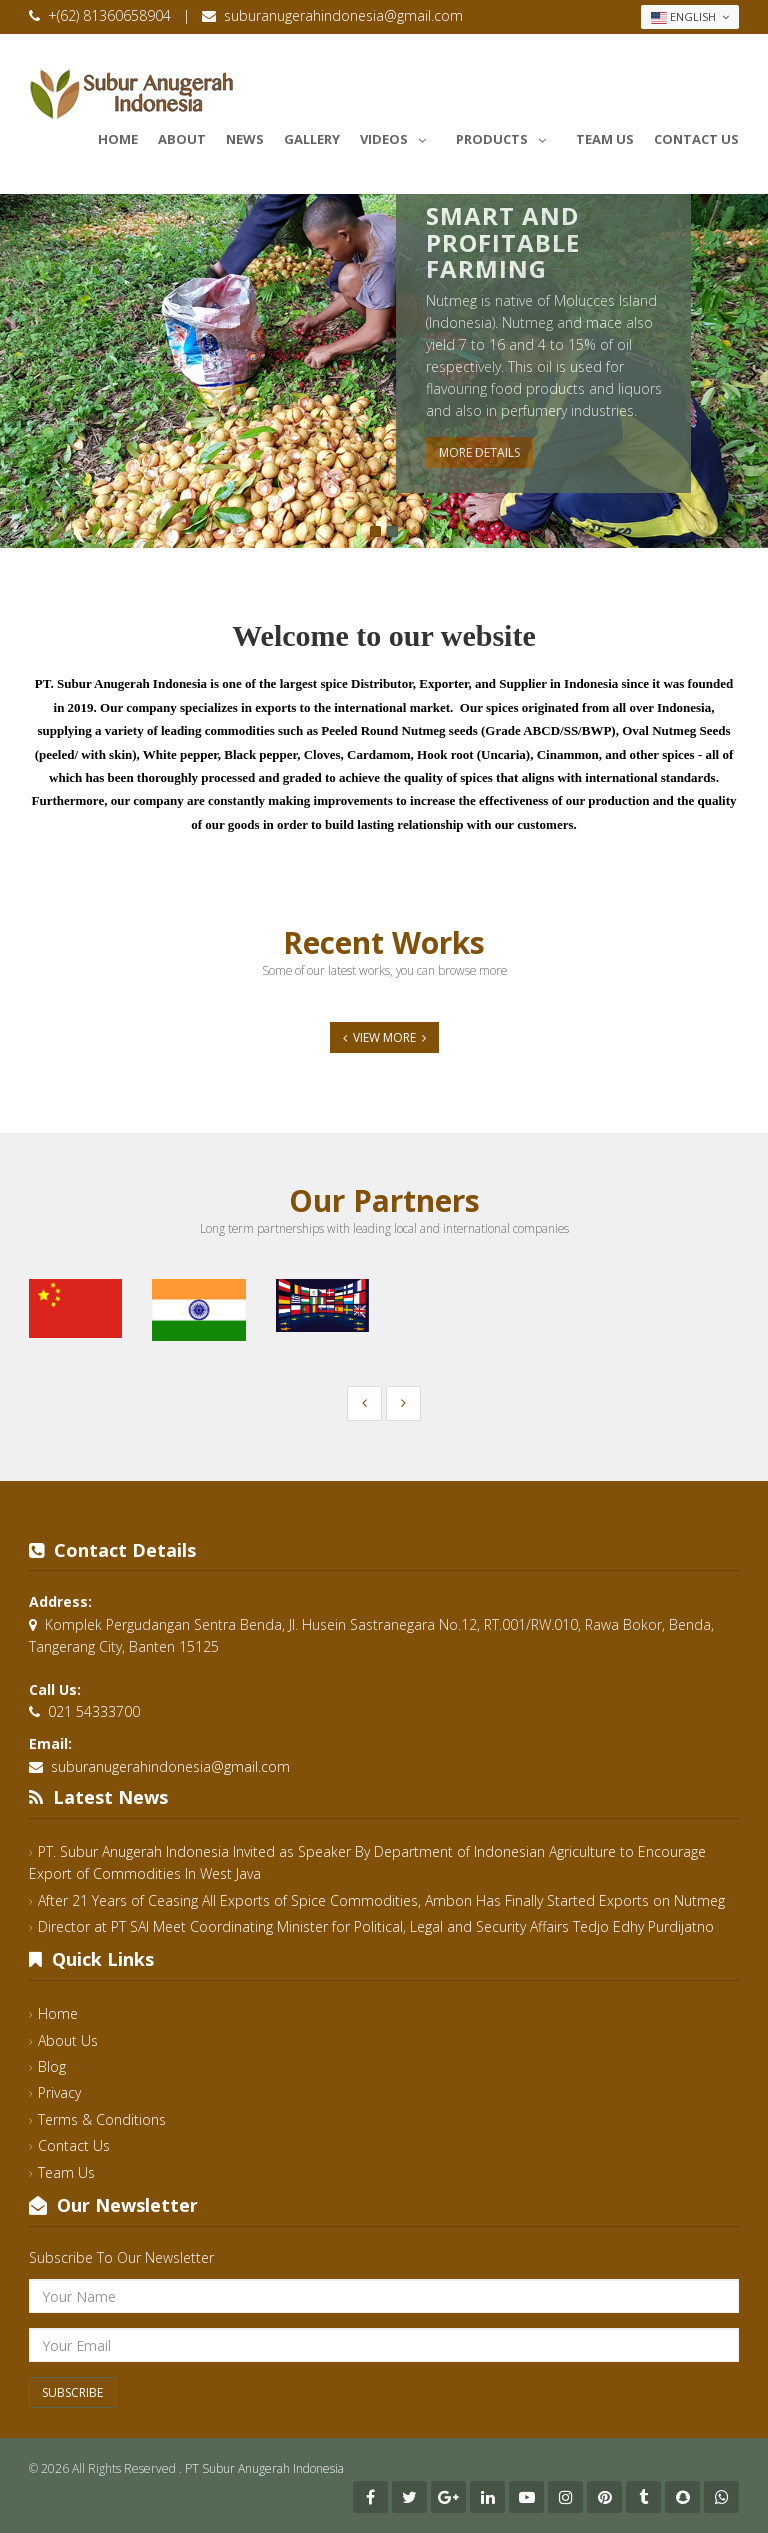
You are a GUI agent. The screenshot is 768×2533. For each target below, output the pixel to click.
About (182, 139)
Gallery (312, 139)
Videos (398, 136)
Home (118, 139)
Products (506, 136)
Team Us (605, 139)
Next (753, 374)
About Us (68, 2040)
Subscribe (72, 2392)
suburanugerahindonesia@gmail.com (343, 15)
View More (384, 1037)
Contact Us (696, 139)
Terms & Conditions (102, 2119)
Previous (15, 374)
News (245, 139)
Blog (52, 2066)
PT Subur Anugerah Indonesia (264, 2468)
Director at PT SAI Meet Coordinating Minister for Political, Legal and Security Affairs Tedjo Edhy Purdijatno (376, 1926)
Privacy (59, 2092)
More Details (479, 452)
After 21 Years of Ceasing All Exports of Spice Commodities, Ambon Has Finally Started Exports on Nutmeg (381, 1900)
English (690, 17)
